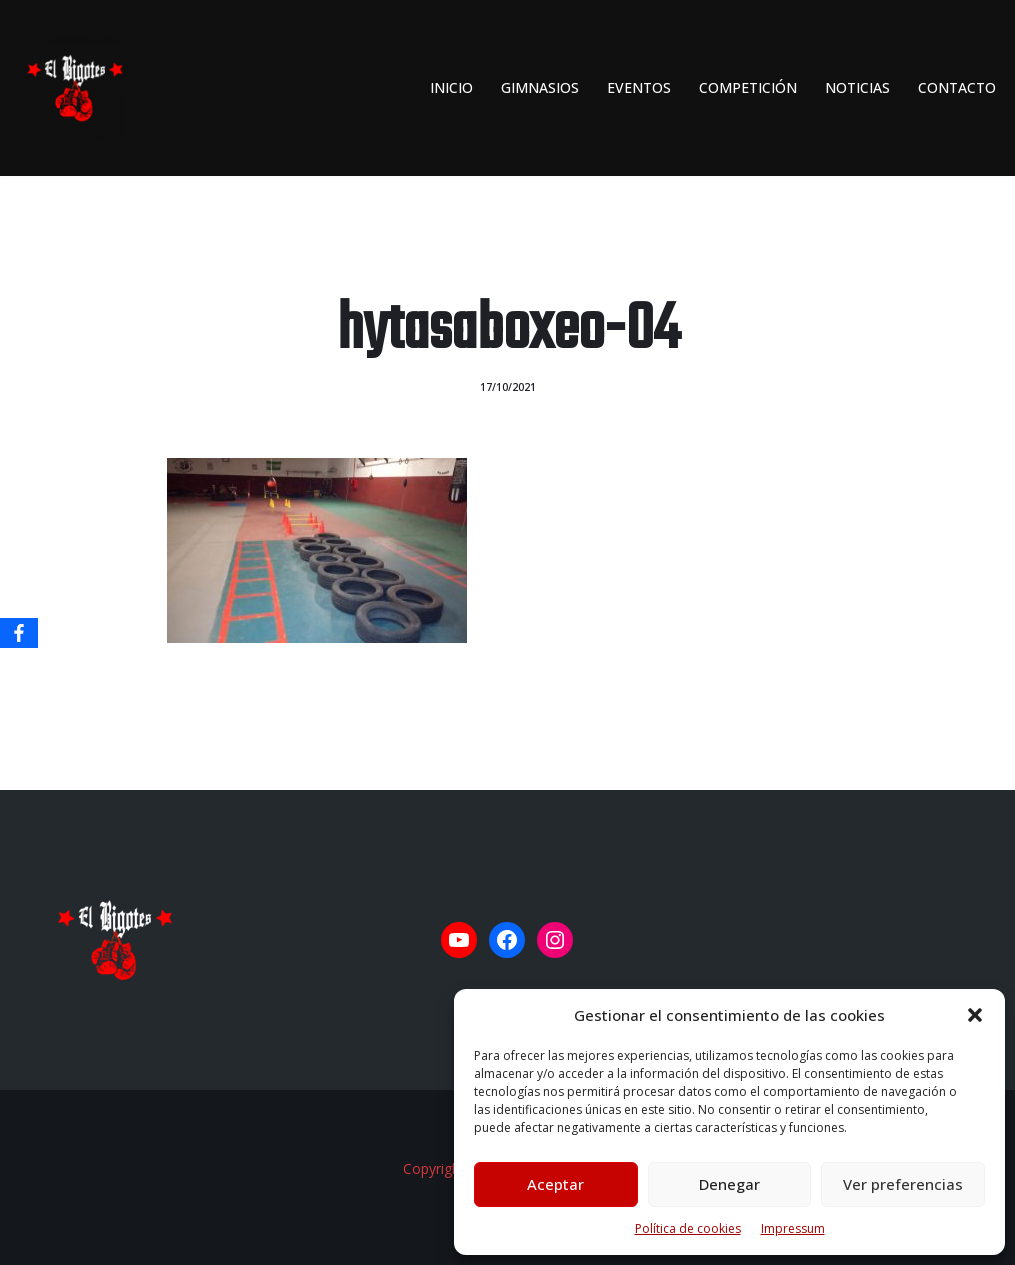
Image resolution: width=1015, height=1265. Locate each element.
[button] (975, 1015)
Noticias (857, 87)
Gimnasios (540, 87)
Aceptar (555, 1184)
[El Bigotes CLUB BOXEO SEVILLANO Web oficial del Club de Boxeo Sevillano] (70, 88)
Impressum (793, 1228)
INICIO (451, 87)
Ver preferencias (903, 1184)
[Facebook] (19, 633)
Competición (748, 87)
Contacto (957, 87)
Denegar (729, 1184)
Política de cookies (688, 1228)
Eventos (639, 87)
